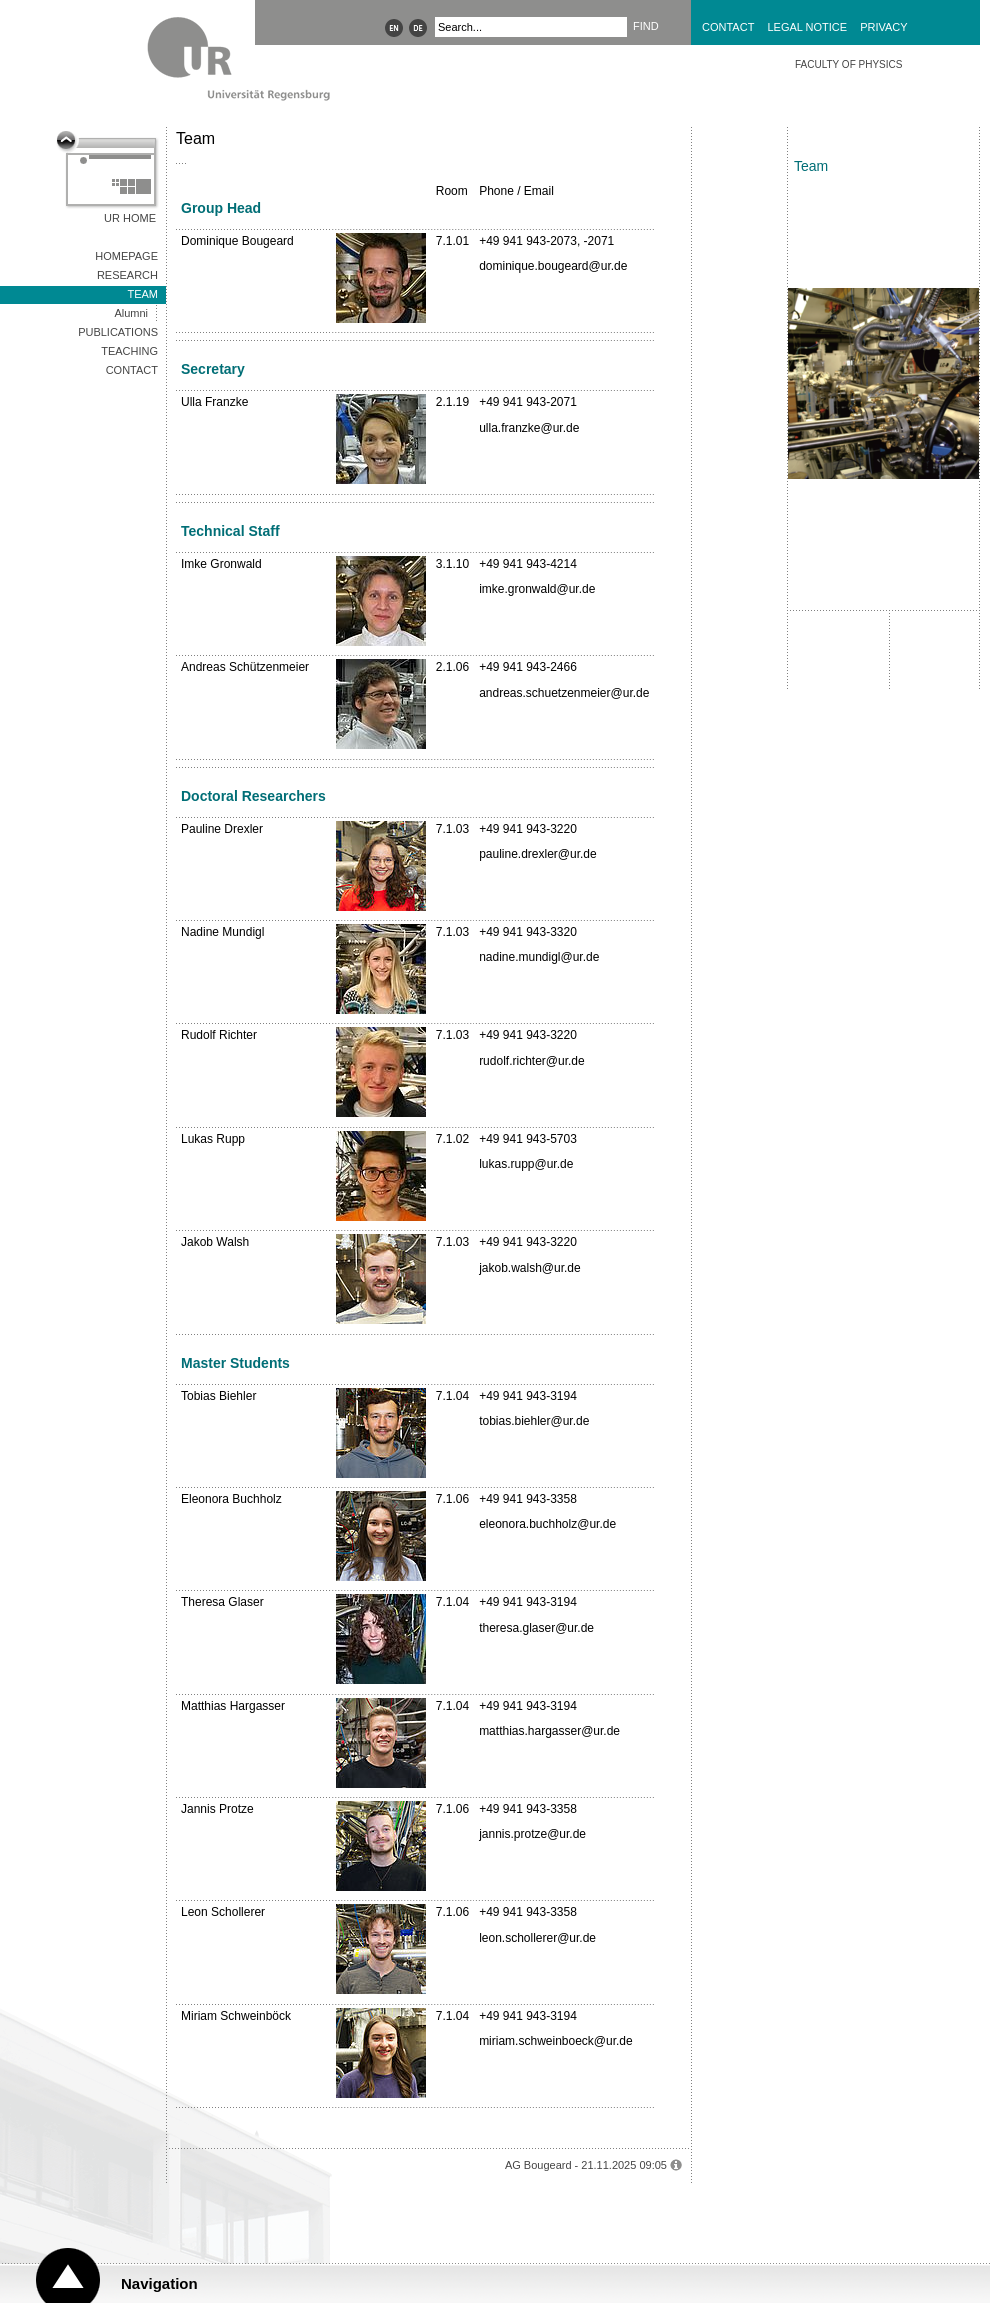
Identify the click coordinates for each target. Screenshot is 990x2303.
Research (127, 275)
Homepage (126, 256)
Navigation (159, 2283)
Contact (728, 27)
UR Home (130, 218)
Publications (118, 332)
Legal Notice (807, 27)
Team (142, 294)
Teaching (129, 351)
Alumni (131, 313)
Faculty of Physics (848, 64)
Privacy (883, 27)
